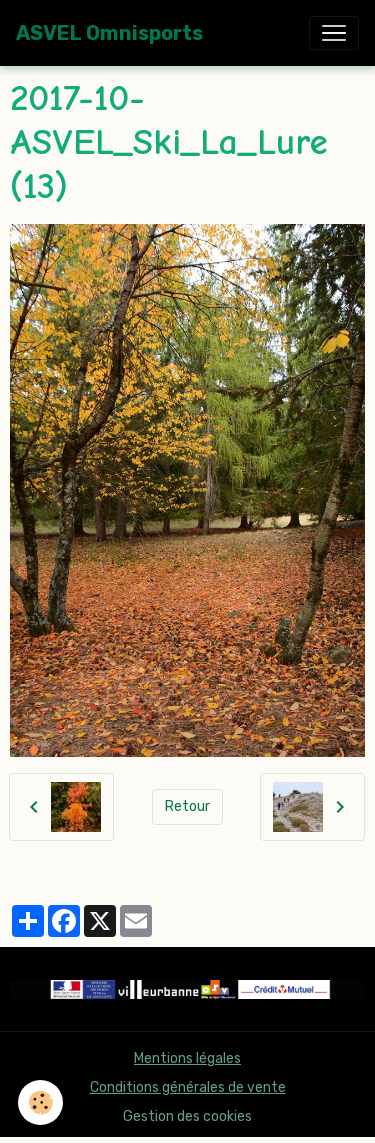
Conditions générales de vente (188, 1087)
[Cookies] (40, 1102)
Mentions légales (187, 1058)
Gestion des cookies (187, 1116)
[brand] (109, 33)
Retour (187, 806)
